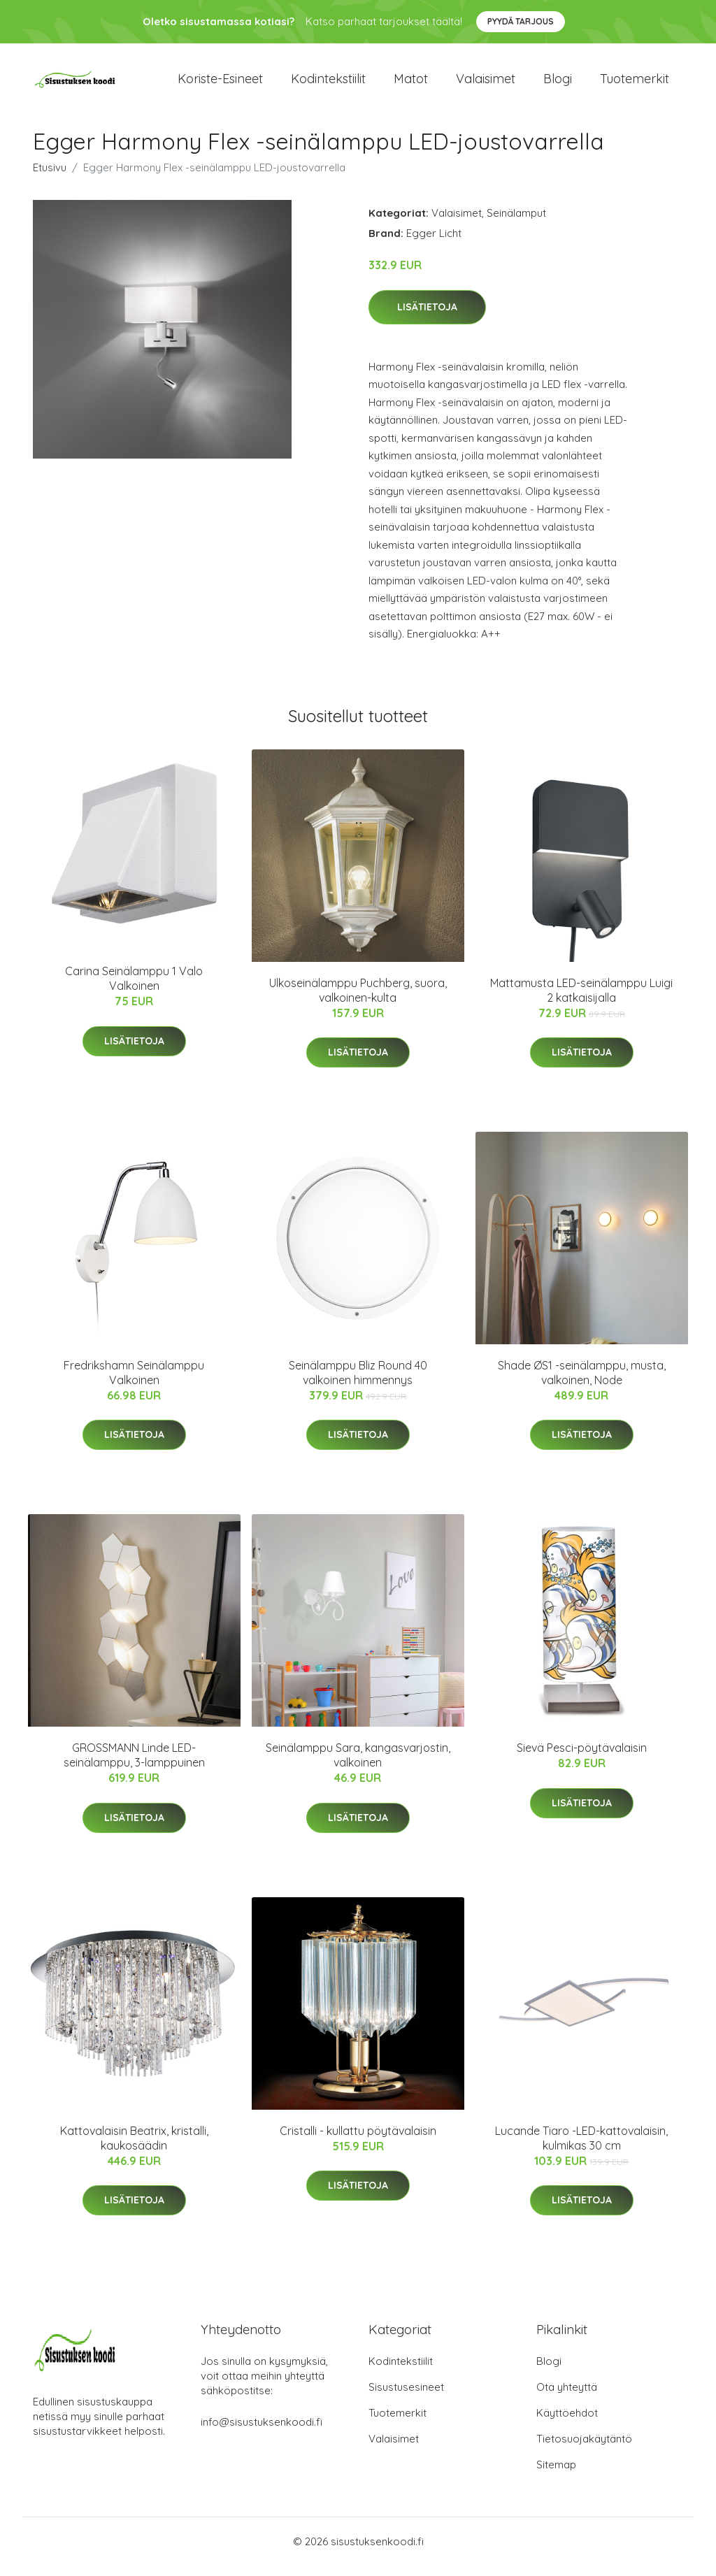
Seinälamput (516, 222)
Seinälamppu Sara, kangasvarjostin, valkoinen (358, 1764)
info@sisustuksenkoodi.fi (261, 2432)
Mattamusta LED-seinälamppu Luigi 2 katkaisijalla (581, 1000)
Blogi (557, 83)
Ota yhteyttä (566, 2397)
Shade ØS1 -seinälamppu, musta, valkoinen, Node (582, 1382)
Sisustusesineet (406, 2397)
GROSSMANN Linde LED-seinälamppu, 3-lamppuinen (134, 1764)
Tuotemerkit (634, 83)
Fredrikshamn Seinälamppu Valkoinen (134, 1382)
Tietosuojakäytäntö (584, 2449)
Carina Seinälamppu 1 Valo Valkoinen (134, 988)
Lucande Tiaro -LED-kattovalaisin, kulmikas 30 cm (581, 2148)
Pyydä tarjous (520, 21)
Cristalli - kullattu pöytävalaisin (358, 2140)
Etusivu (49, 177)
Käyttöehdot (567, 2423)
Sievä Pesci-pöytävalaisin (582, 1757)
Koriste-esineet (220, 83)
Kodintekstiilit (328, 83)
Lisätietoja (427, 316)
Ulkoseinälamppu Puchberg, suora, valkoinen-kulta (358, 1000)
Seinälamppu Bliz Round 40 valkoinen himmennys (358, 1382)
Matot (411, 83)
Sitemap (556, 2475)
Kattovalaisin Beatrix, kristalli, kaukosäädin (134, 2148)
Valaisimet (485, 83)
